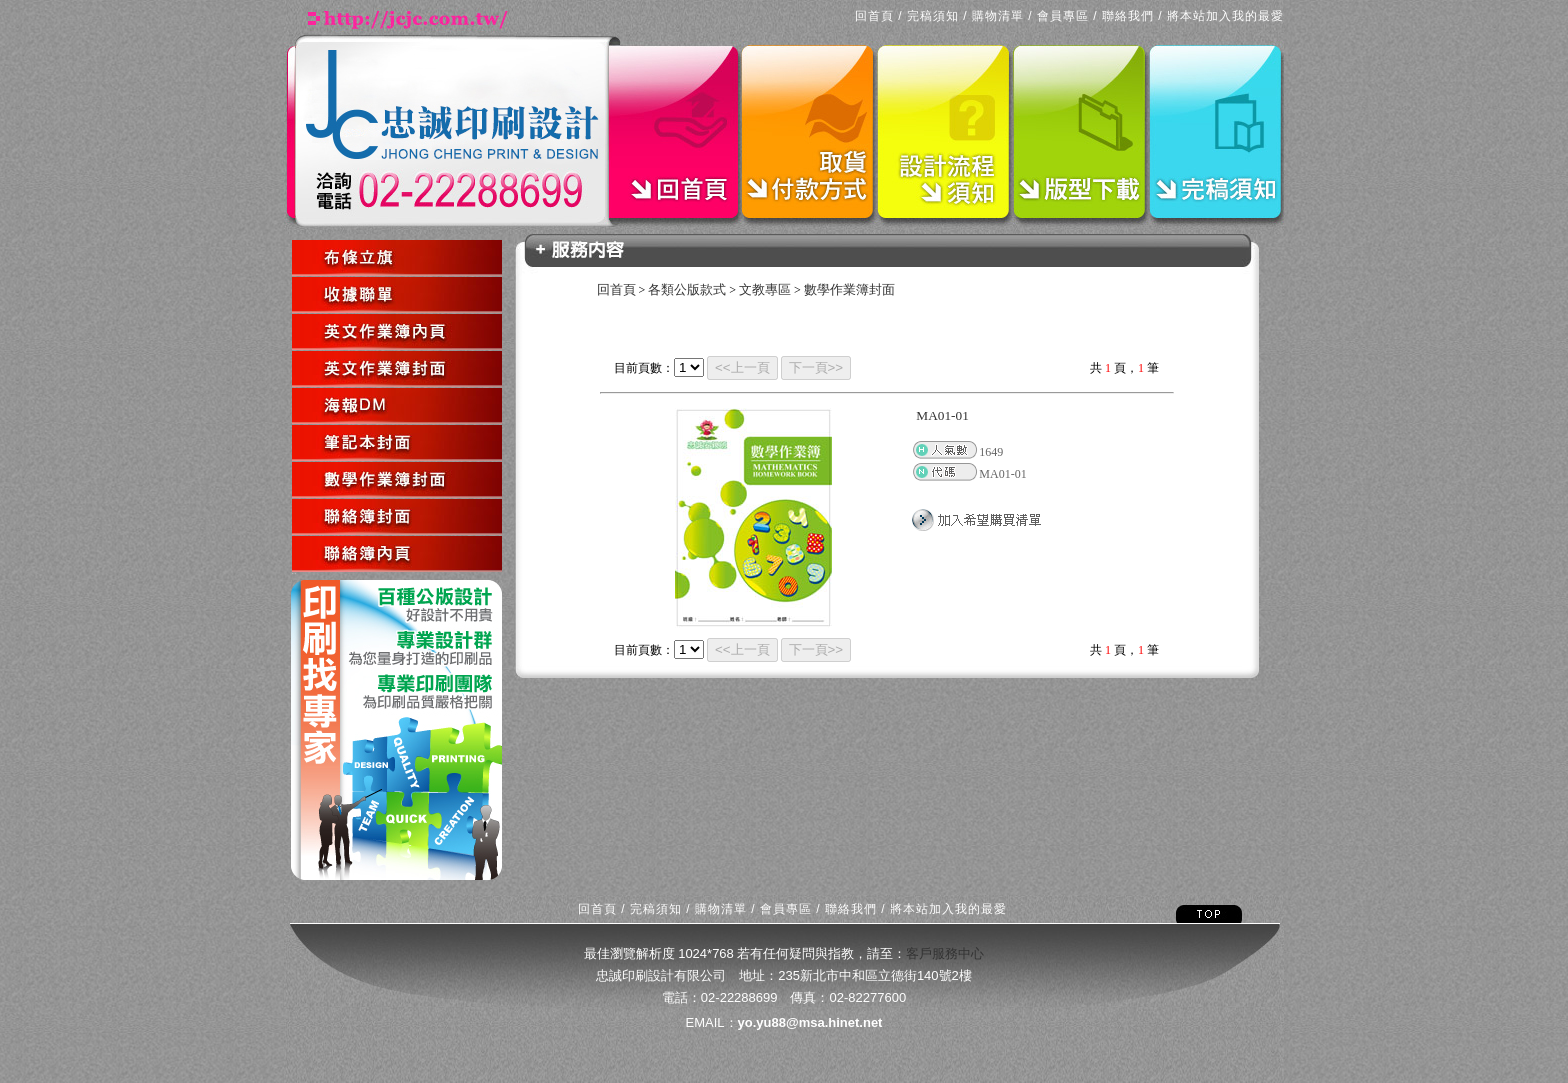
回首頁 (874, 16)
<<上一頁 (742, 367)
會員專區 (1063, 16)
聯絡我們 (1128, 16)
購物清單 (998, 16)
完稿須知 (933, 16)
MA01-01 (942, 415)
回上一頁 (294, 573)
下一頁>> (816, 367)
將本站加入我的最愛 (1225, 16)
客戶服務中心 (945, 953)
